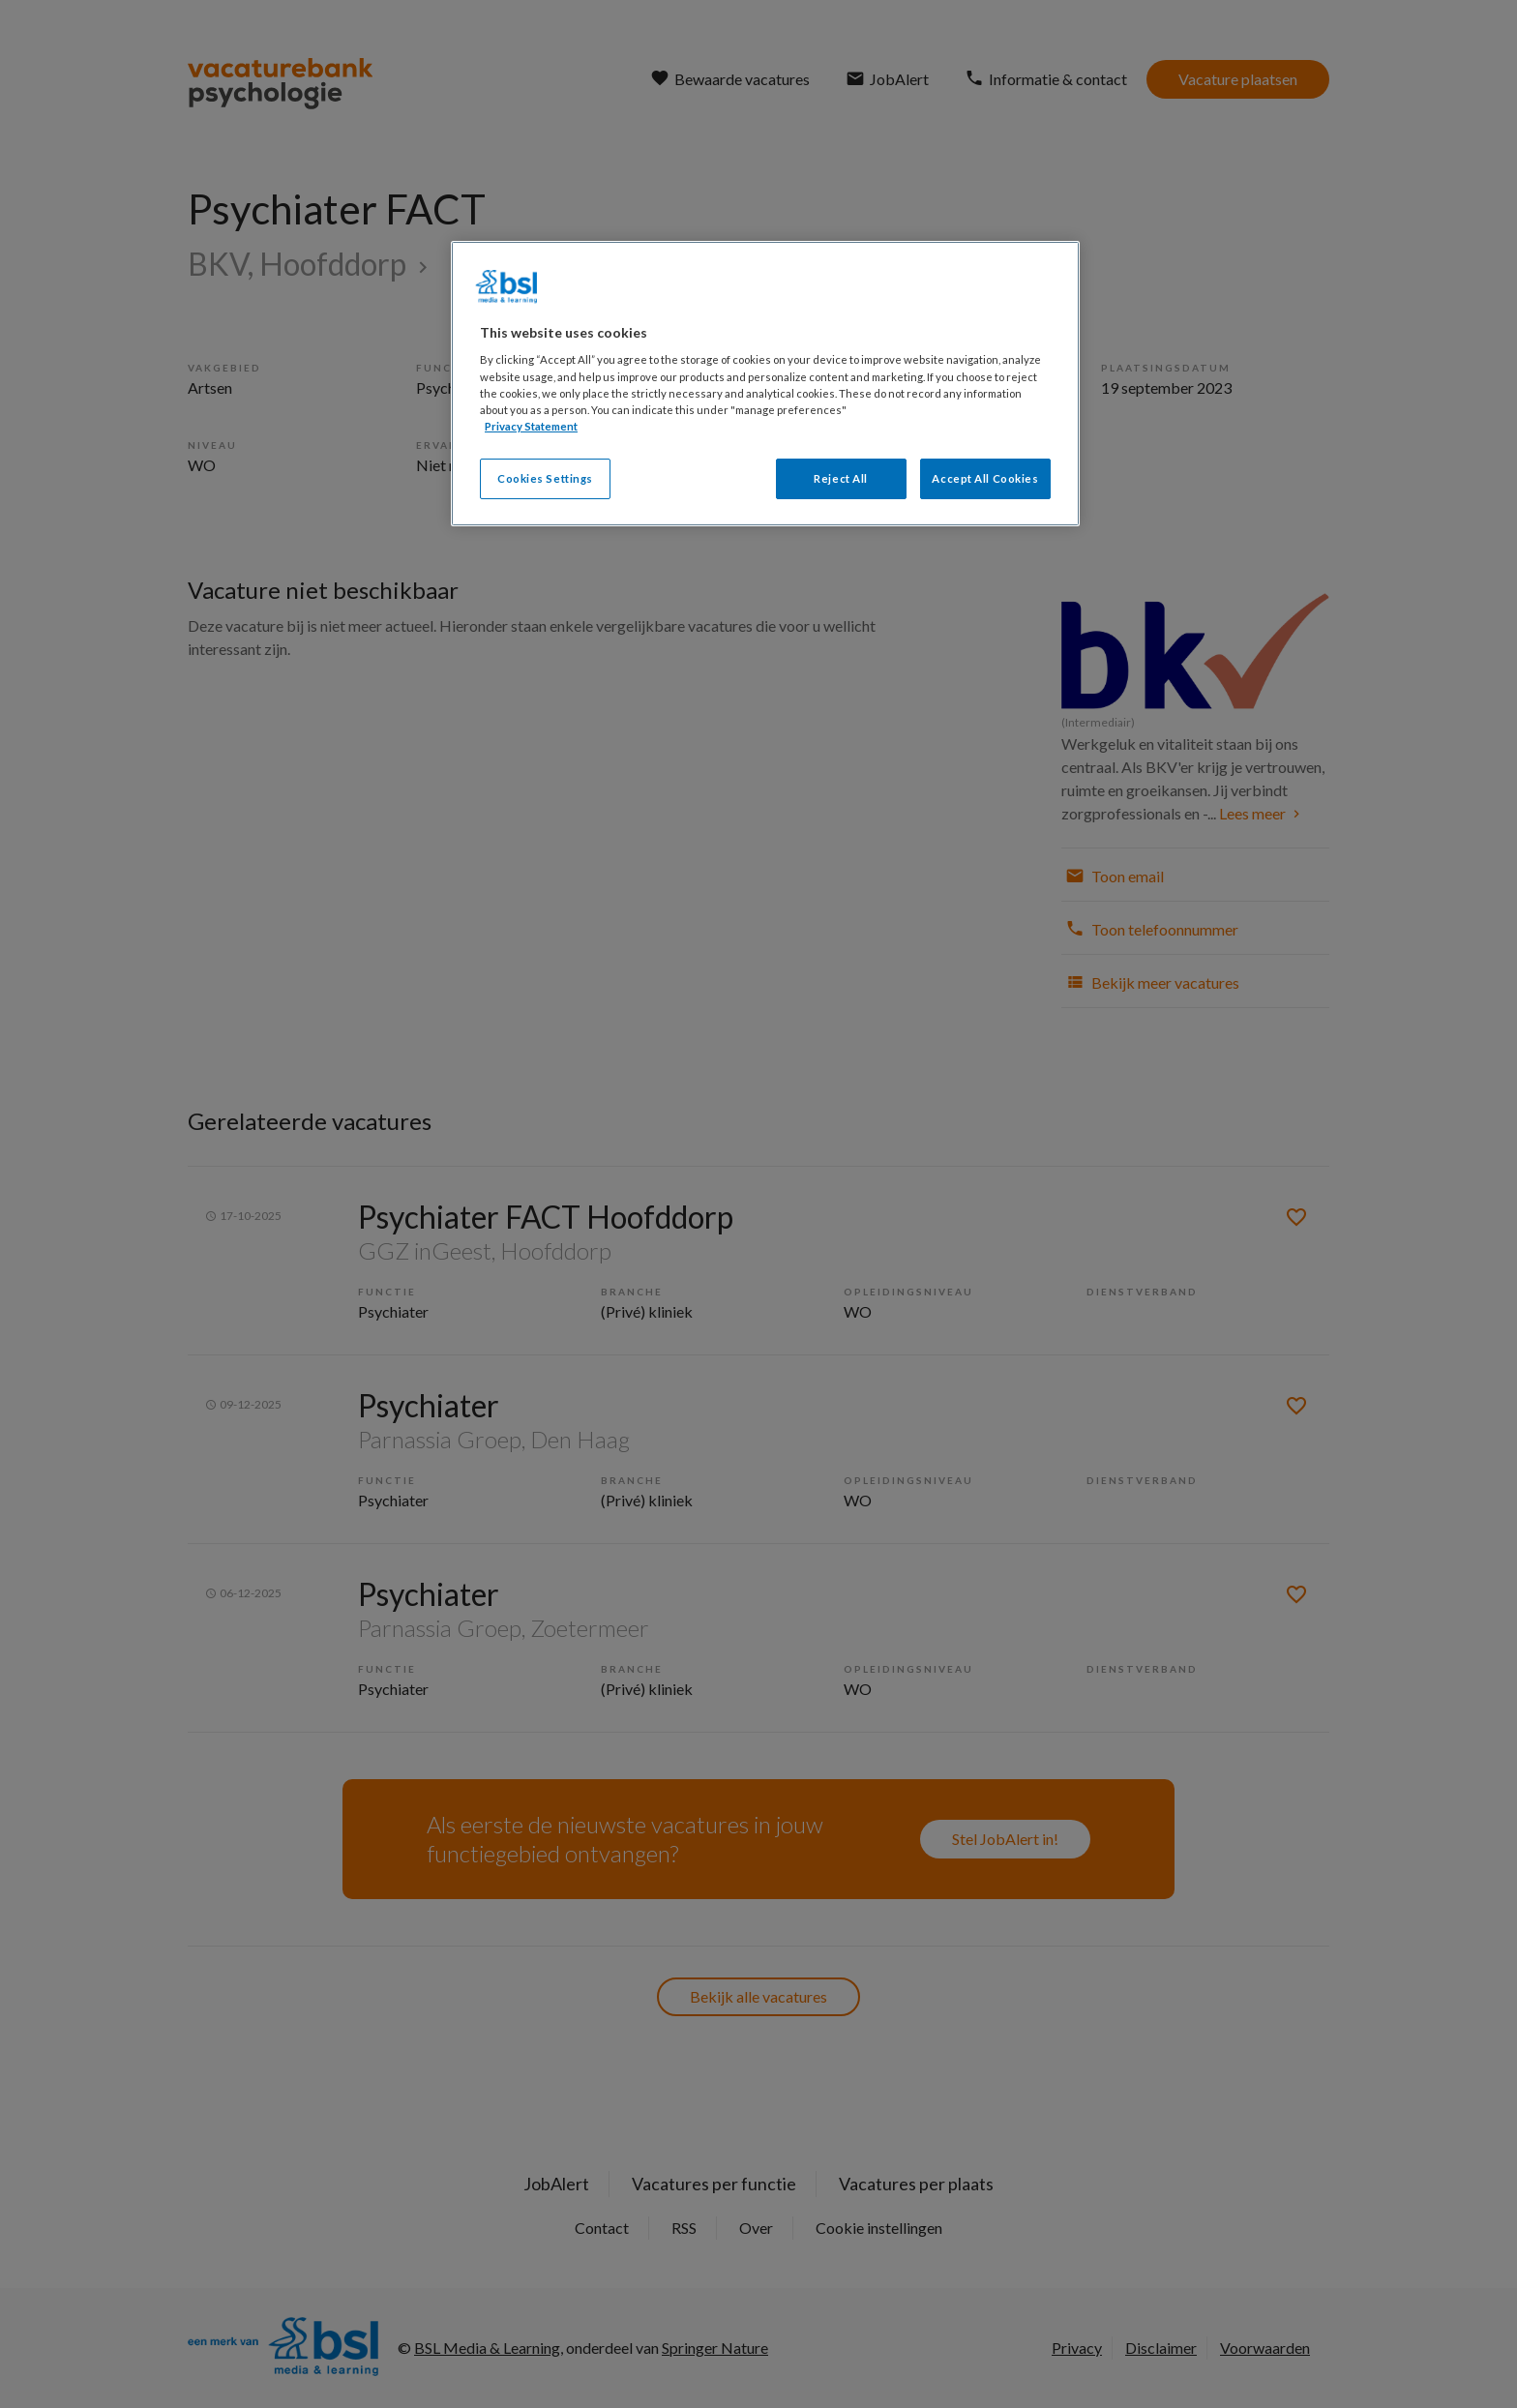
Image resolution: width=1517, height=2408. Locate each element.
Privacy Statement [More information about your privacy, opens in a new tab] (531, 426)
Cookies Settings (545, 478)
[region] (765, 383)
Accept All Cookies (985, 478)
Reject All (841, 478)
